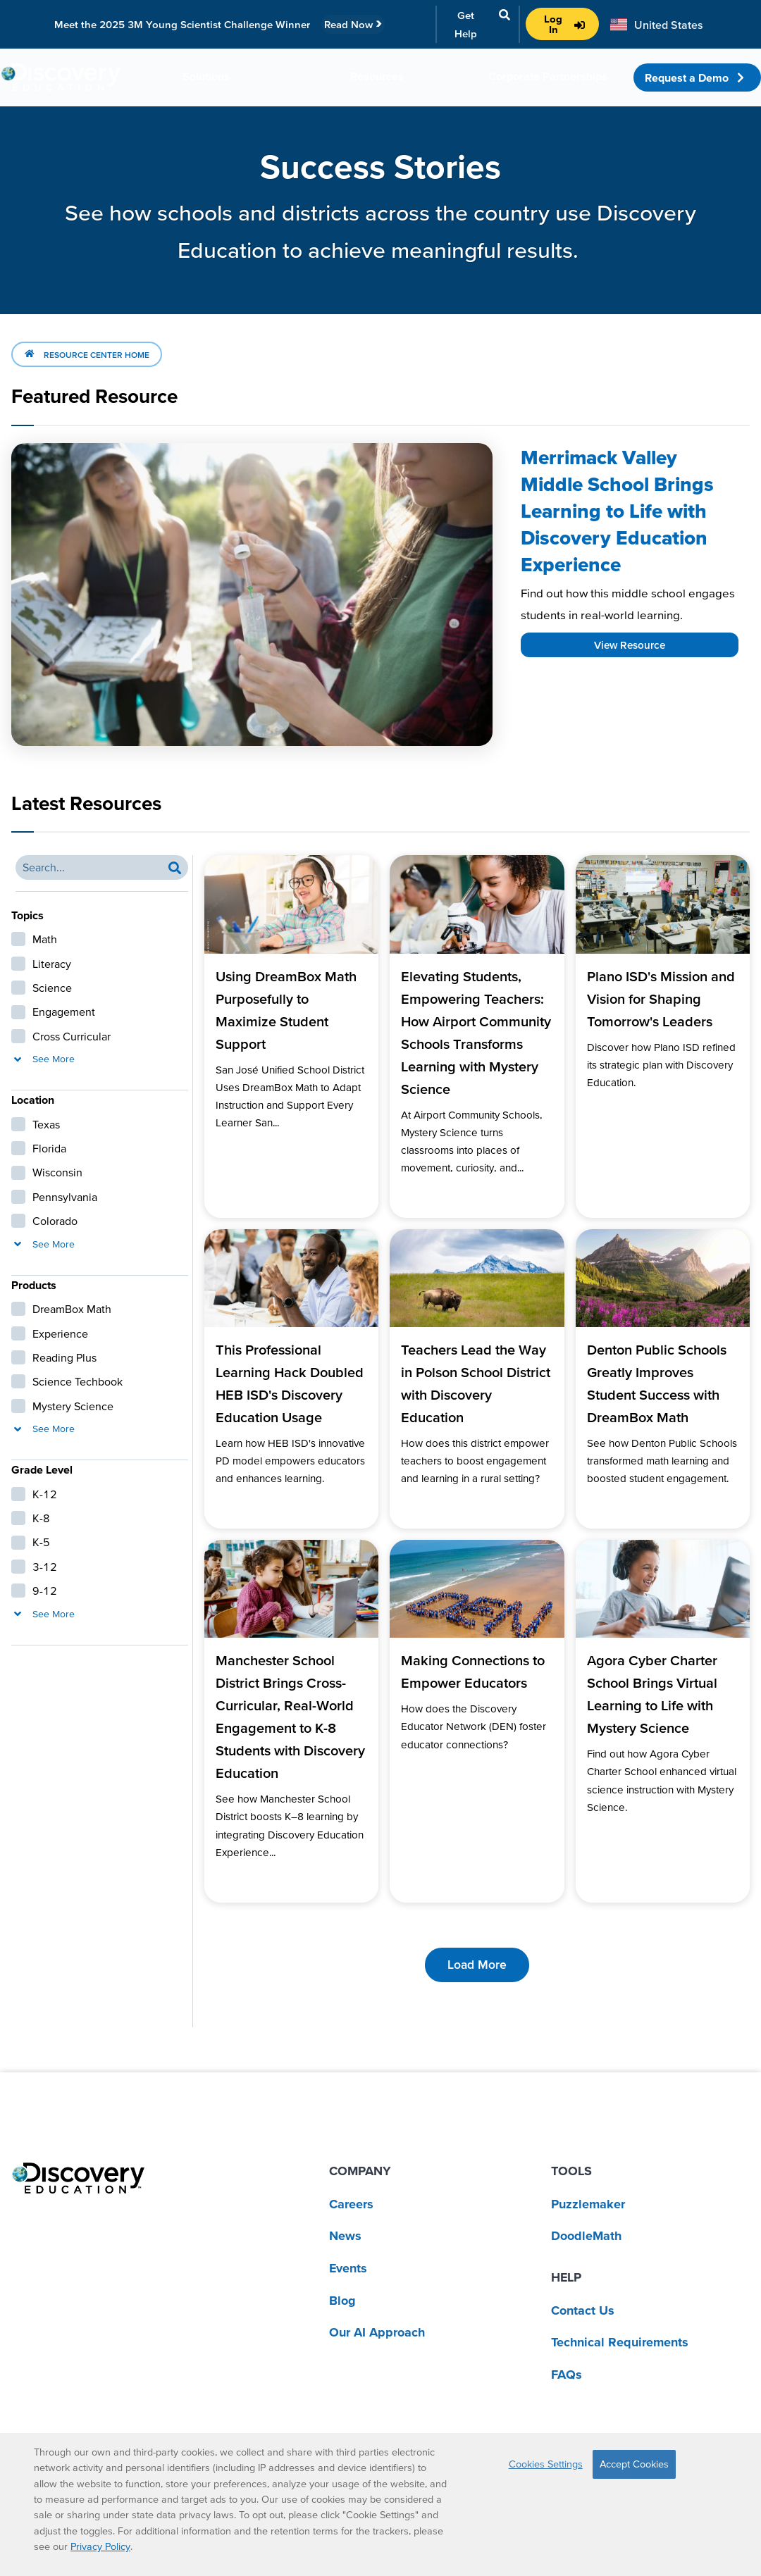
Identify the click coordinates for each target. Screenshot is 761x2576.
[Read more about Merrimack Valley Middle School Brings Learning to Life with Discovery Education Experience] (252, 594)
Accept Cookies (634, 2464)
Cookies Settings (546, 2464)
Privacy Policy (100, 2546)
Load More (477, 1965)
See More (43, 1059)
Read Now (353, 24)
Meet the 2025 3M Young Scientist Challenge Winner (182, 24)
